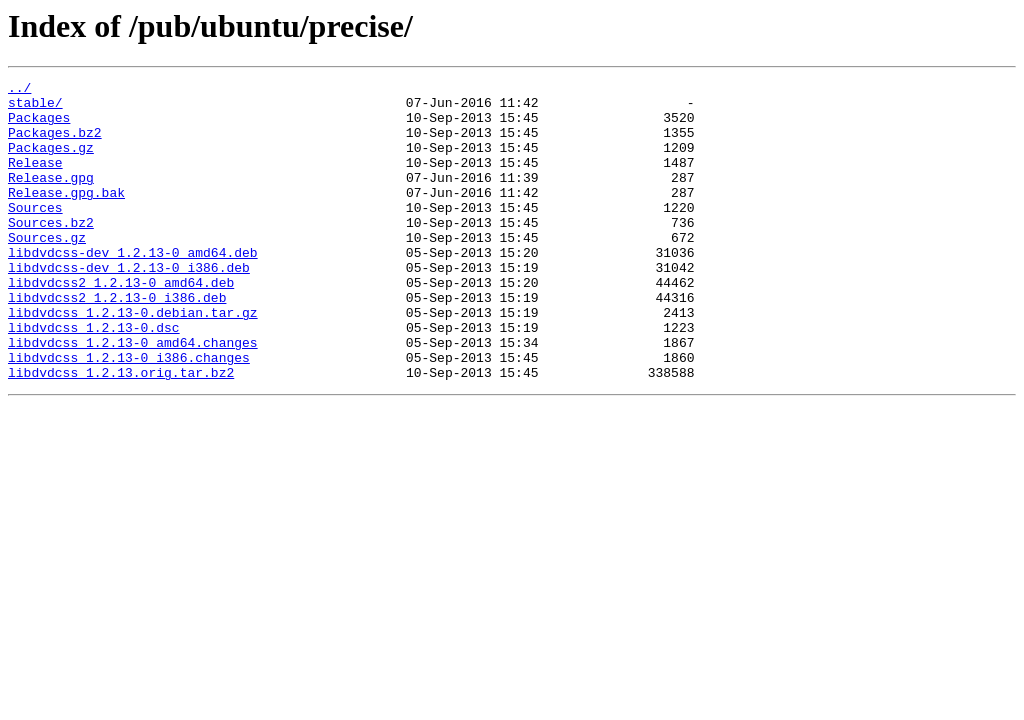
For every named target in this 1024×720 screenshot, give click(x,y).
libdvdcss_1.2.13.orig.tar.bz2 (121, 432)
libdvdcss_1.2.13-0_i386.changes (129, 414)
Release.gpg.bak (66, 216)
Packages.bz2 (55, 144)
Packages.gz (51, 162)
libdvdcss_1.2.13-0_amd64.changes (133, 396)
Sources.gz (47, 270)
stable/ (35, 108)
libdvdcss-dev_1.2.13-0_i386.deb (129, 306)
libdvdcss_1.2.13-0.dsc (94, 378)
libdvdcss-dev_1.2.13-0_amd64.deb (133, 288)
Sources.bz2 (51, 252)
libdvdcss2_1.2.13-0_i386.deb (117, 342)
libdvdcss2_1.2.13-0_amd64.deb (121, 324)
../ (19, 90)
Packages (39, 126)
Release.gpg (51, 198)
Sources (35, 234)
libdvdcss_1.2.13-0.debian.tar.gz (133, 360)
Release (35, 180)
